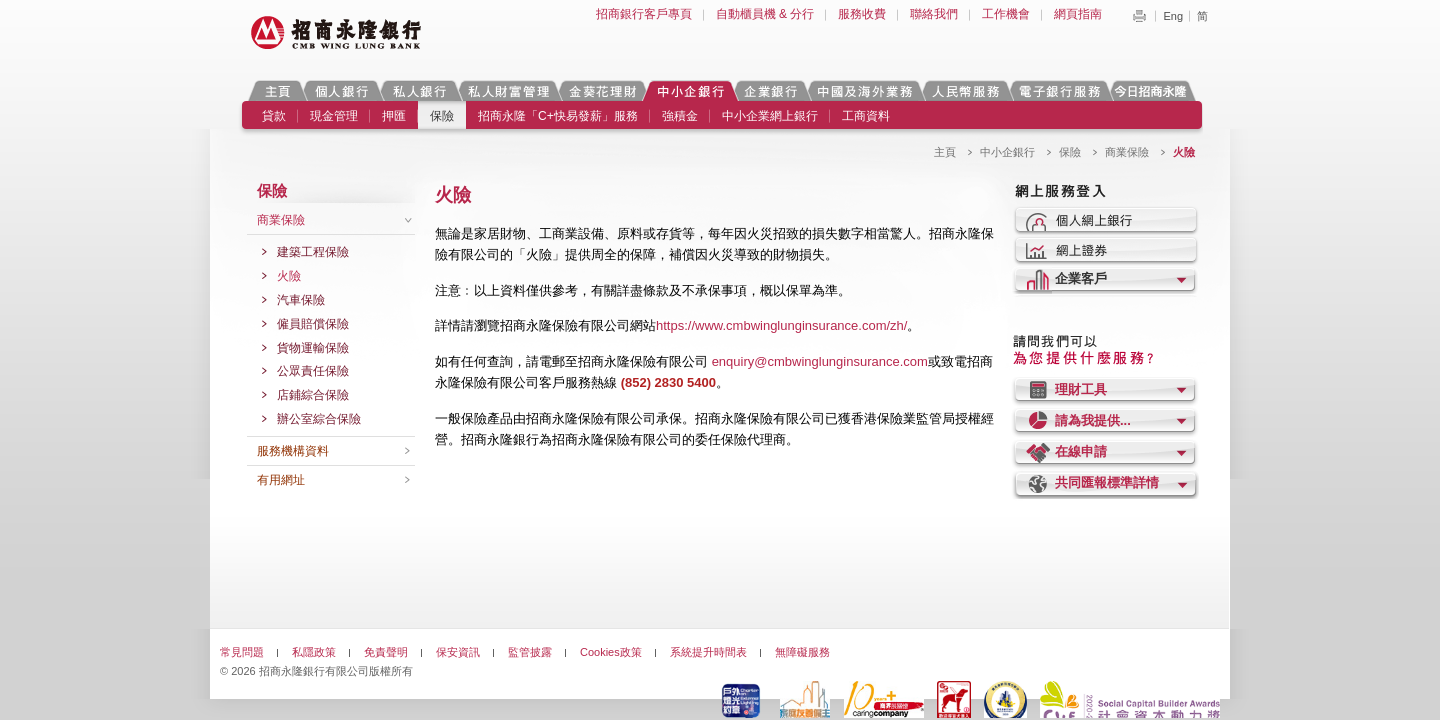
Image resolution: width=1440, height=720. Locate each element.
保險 (442, 116)
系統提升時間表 (708, 652)
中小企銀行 (690, 90)
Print (1139, 16)
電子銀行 (1059, 90)
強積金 (680, 116)
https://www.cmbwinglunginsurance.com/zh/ (781, 325)
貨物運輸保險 (313, 348)
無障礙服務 (802, 652)
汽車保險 (301, 300)
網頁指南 (1078, 14)
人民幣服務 (965, 90)
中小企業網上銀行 (770, 116)
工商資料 (866, 116)
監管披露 (530, 652)
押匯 (394, 116)
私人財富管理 (508, 90)
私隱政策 (314, 652)
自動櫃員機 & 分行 (765, 14)
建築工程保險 (313, 252)
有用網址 (281, 480)
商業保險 (1127, 152)
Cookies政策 (611, 652)
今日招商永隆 (1154, 90)
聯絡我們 (934, 14)
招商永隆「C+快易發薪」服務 (558, 116)
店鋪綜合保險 (313, 395)
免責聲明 (386, 652)
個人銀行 (341, 90)
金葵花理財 (602, 90)
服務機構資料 (293, 451)
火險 (289, 276)
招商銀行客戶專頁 (644, 14)
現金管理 (334, 116)
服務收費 (862, 14)
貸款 (274, 116)
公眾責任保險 (313, 371)
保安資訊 (458, 652)
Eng (1173, 16)
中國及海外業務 (864, 90)
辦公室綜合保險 (319, 419)
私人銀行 (419, 90)
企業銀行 (770, 90)
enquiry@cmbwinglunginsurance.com (820, 361)
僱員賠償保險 (313, 324)
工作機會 (1006, 14)
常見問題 (242, 652)
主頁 (277, 90)
